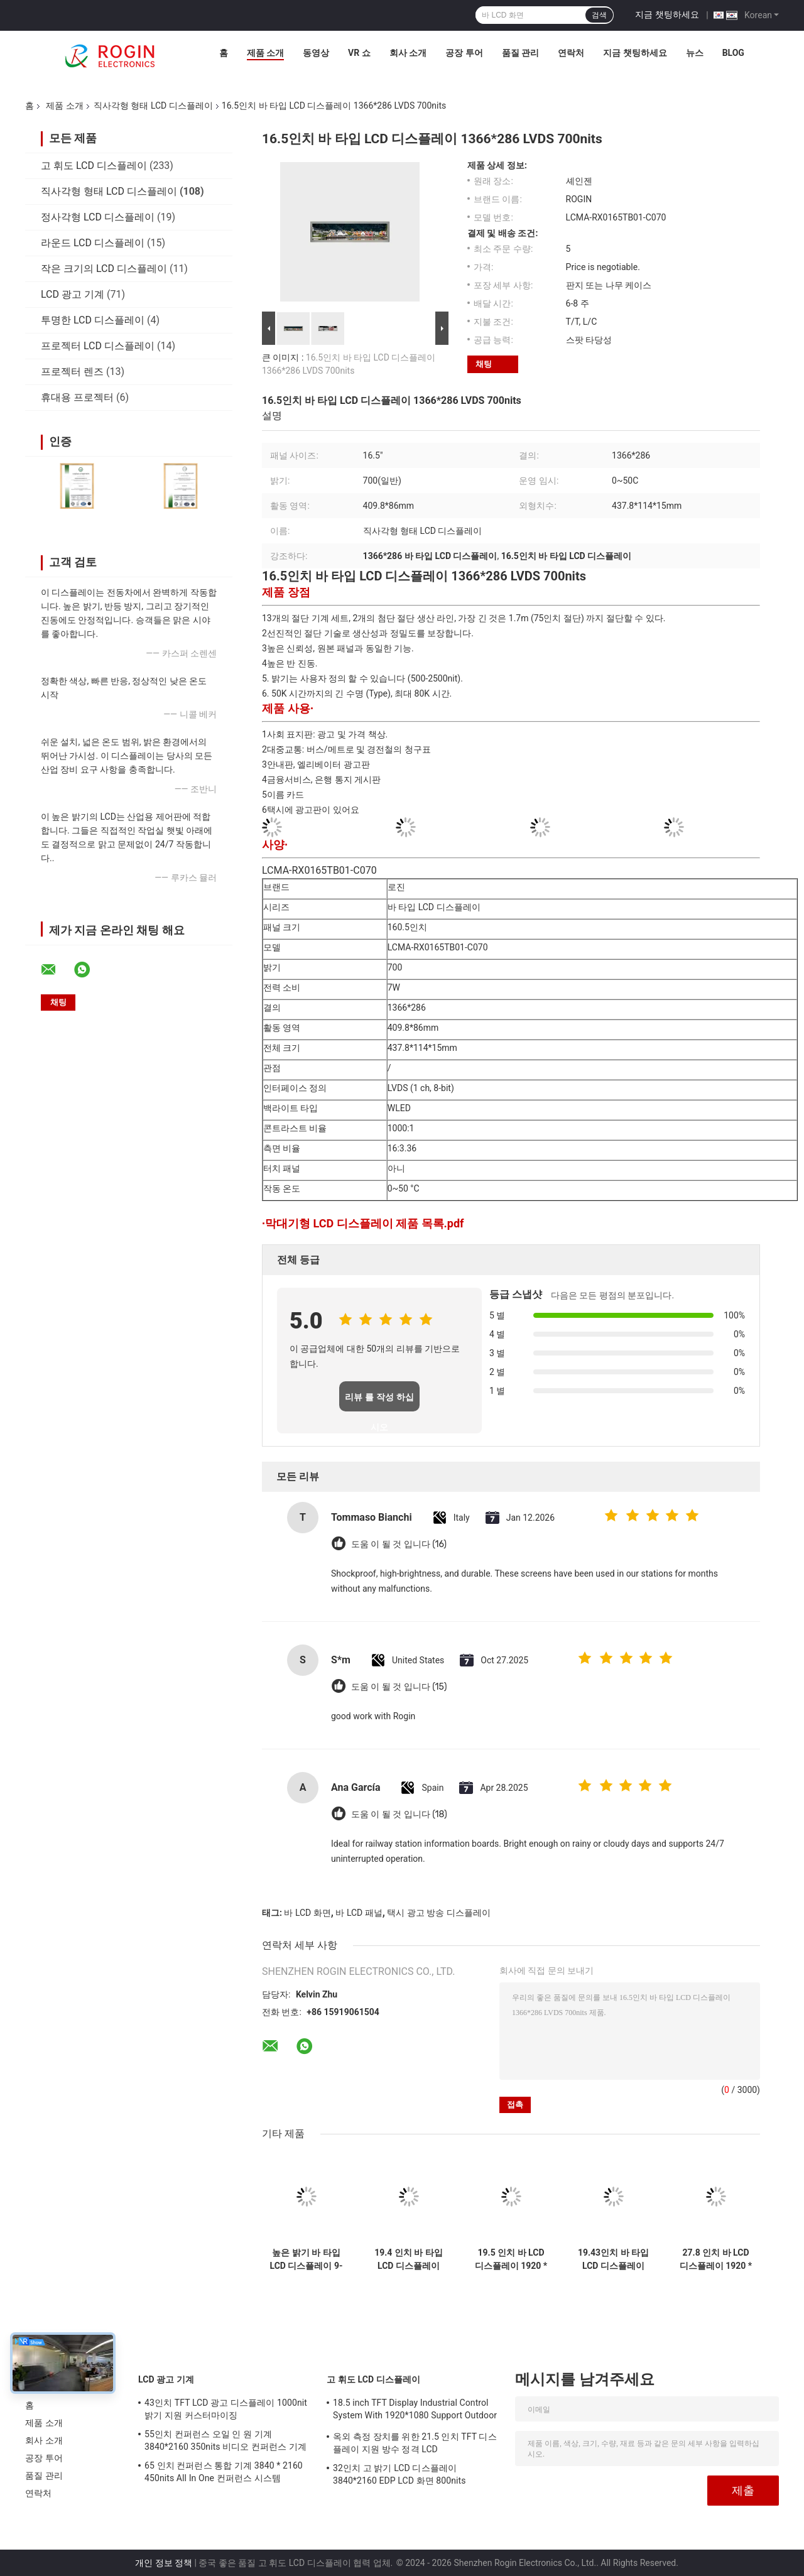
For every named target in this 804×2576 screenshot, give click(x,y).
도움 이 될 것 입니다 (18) (399, 1814)
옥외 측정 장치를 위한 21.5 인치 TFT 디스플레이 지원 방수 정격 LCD (415, 2443)
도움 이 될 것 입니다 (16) (399, 1544)
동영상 (316, 53)
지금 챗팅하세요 (666, 14)
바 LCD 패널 (358, 1913)
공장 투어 (463, 53)
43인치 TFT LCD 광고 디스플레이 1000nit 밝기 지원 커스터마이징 (225, 2409)
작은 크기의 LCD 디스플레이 (104, 268)
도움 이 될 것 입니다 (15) (399, 1687)
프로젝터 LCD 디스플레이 (98, 346)
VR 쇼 (359, 53)
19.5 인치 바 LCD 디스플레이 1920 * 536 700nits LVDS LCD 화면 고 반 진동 (511, 2259)
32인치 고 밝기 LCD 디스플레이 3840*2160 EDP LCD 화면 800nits (399, 2474)
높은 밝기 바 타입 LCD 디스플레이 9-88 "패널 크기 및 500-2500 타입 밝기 (306, 2259)
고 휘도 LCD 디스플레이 (94, 165)
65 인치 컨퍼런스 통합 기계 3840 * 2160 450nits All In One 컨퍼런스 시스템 (223, 2471)
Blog (733, 53)
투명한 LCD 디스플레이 (92, 320)
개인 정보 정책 (163, 2563)
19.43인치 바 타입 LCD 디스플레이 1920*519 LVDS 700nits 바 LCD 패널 (613, 2259)
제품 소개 (265, 53)
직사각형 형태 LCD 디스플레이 (153, 106)
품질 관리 (520, 53)
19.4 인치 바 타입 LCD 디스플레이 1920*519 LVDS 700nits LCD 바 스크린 (408, 2259)
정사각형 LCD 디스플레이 (98, 217)
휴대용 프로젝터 (77, 397)
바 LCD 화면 (307, 1913)
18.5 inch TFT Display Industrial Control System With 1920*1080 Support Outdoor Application (415, 2411)
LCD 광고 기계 (72, 294)
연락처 (571, 53)
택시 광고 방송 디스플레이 (438, 1913)
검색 (599, 15)
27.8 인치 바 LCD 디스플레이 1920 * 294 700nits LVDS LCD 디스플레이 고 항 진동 (715, 2259)
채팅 (483, 364)
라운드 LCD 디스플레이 (92, 243)
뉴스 (695, 53)
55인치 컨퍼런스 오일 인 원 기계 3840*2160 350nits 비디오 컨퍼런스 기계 (225, 2440)
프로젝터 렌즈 (72, 372)
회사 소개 (407, 53)
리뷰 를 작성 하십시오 (379, 1401)
